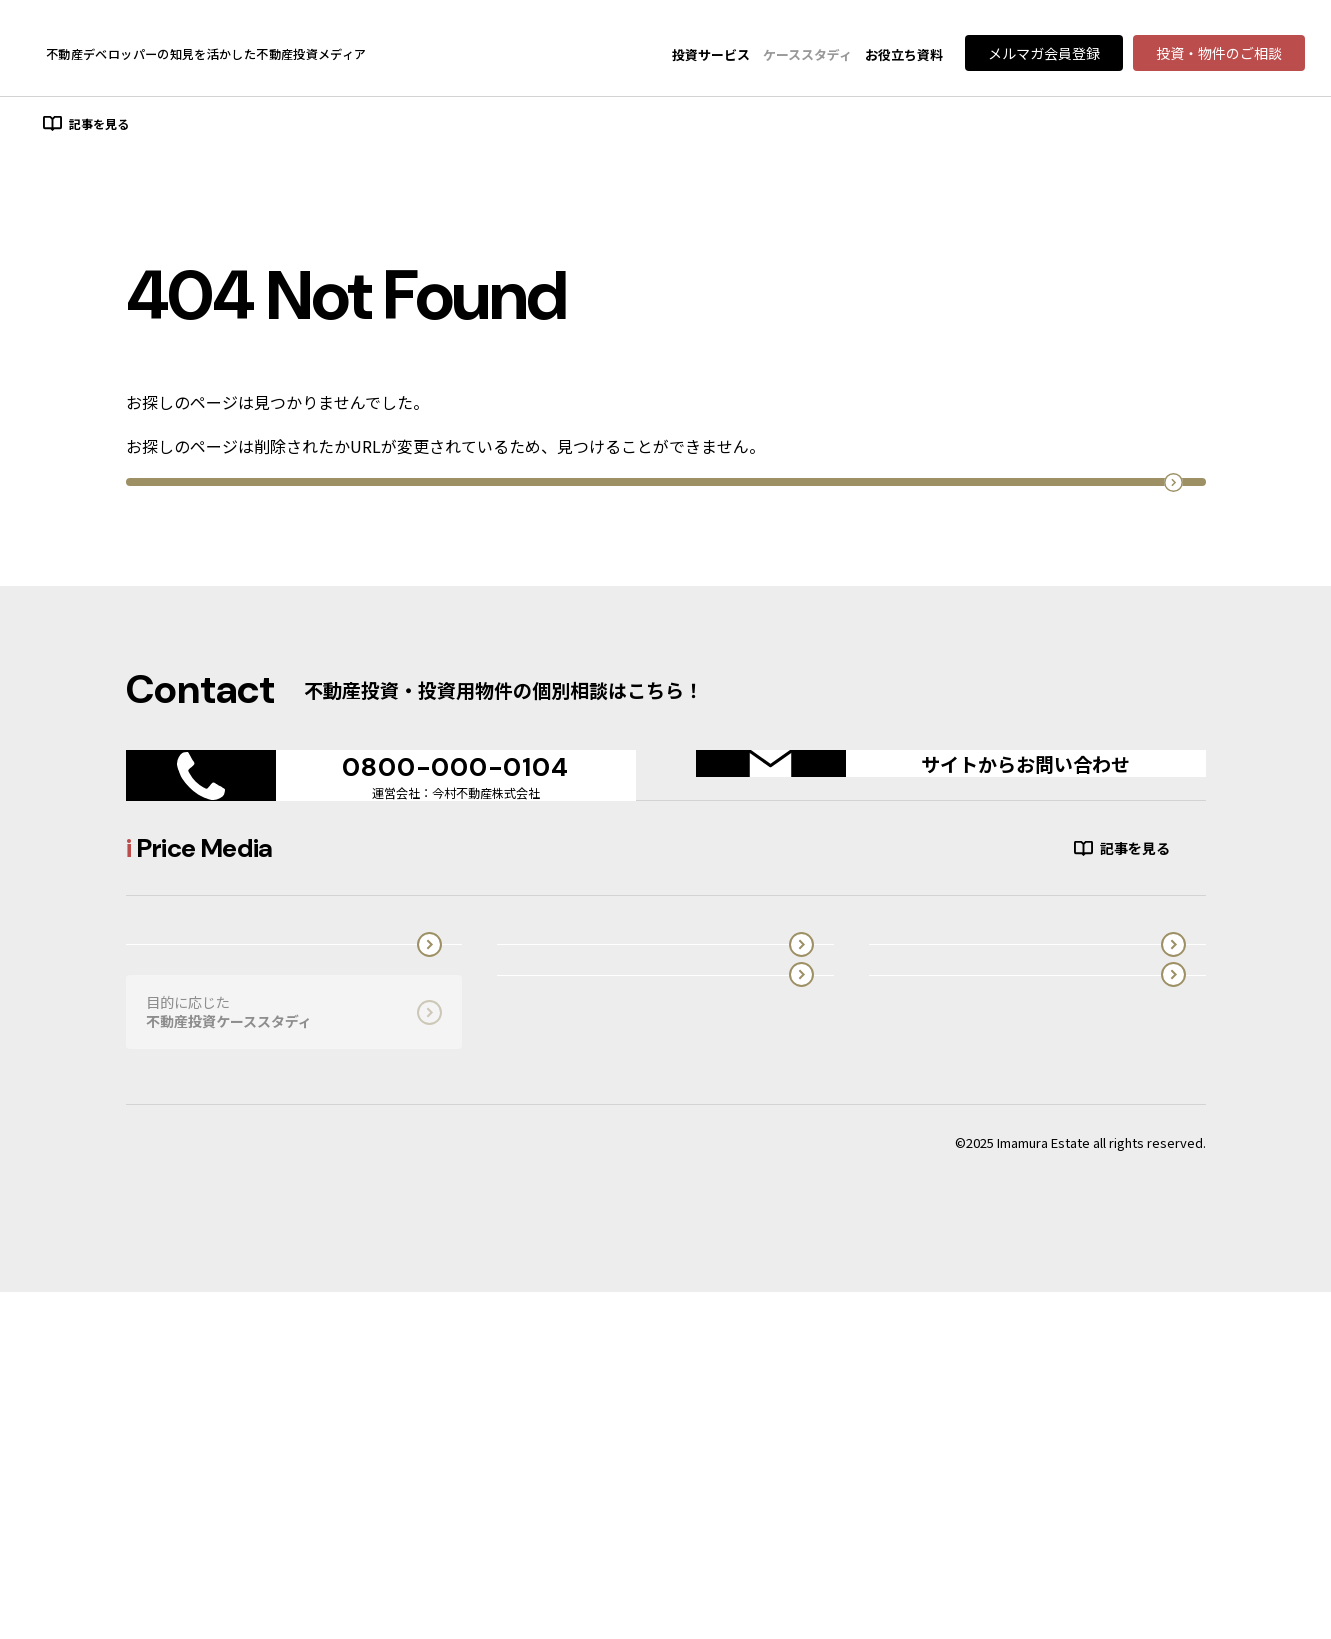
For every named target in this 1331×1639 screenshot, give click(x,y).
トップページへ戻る (665, 584)
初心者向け (195, 125)
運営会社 (952, 1358)
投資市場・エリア (630, 125)
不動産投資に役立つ (580, 1358)
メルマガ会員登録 (1044, 53)
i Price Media (952, 1253)
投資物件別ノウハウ (477, 125)
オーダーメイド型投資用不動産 (202, 1253)
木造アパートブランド (587, 1253)
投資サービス (711, 54)
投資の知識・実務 (324, 125)
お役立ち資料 (904, 54)
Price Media (104, 53)
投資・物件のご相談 (1219, 53)
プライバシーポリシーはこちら (217, 1489)
